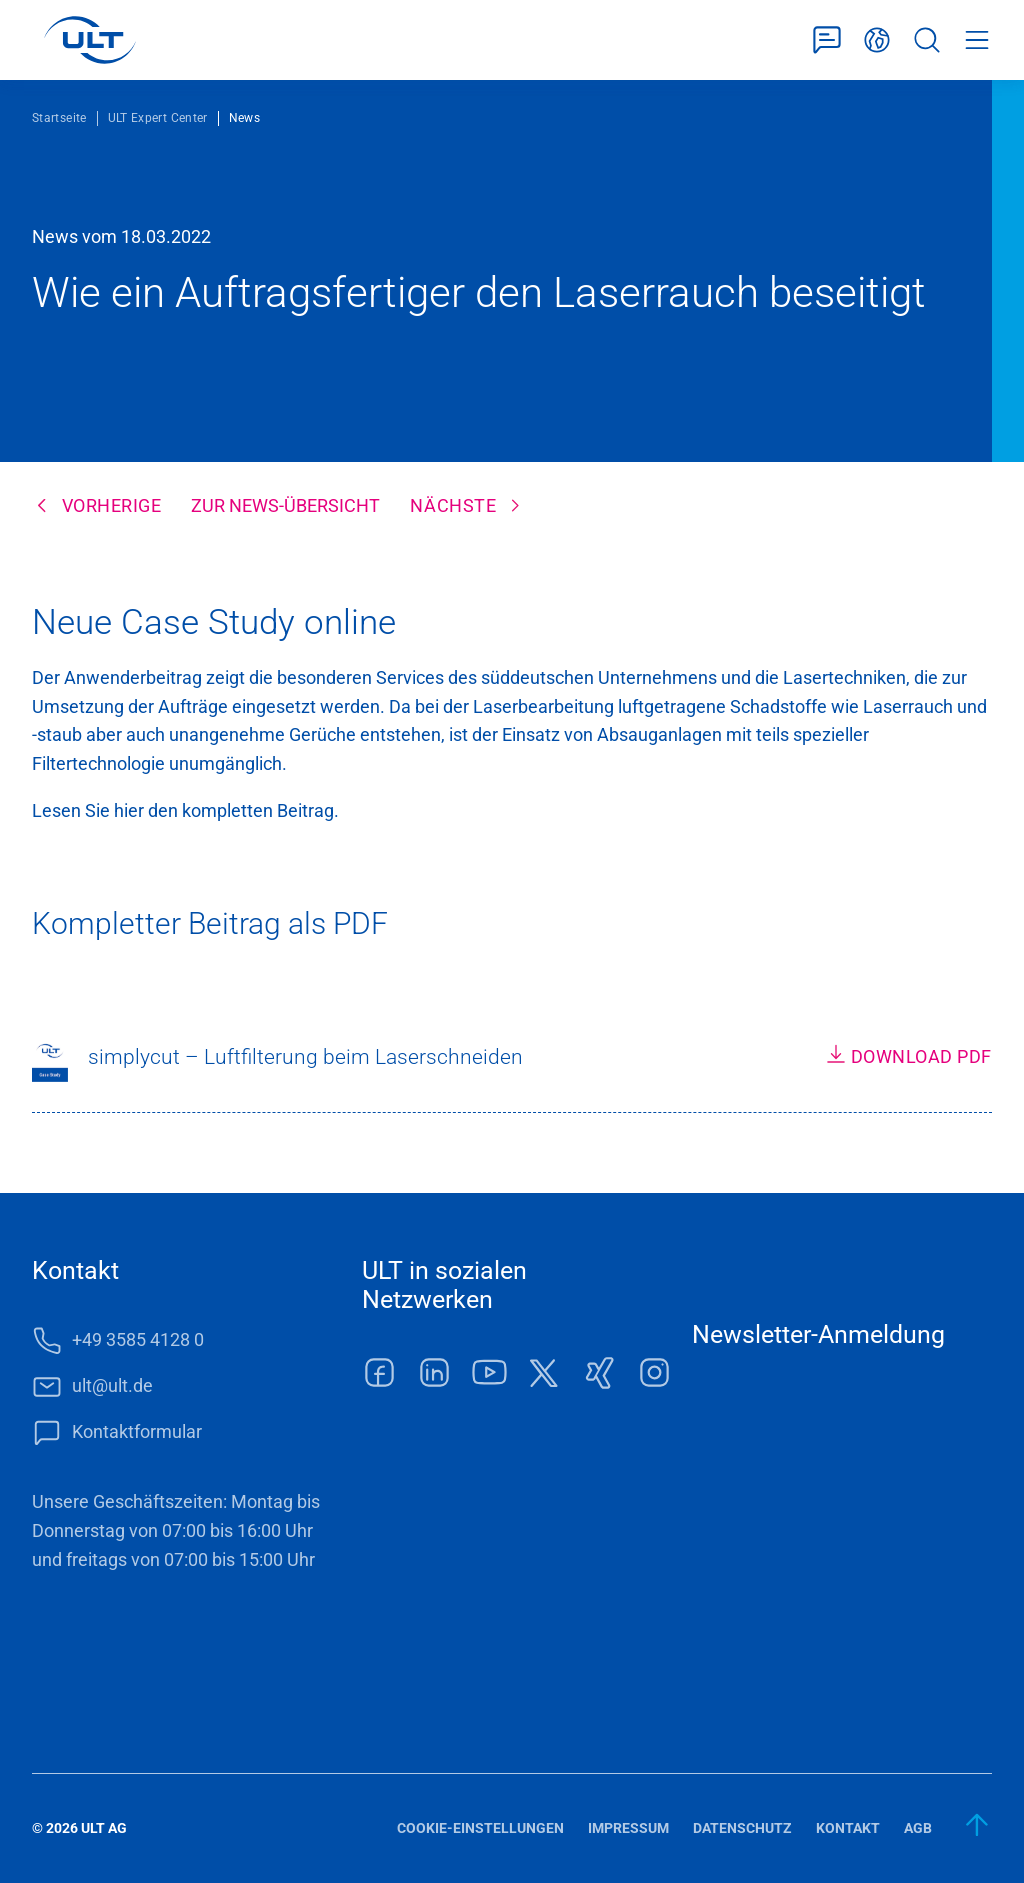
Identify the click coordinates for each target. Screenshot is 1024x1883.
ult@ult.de (112, 1385)
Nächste (453, 505)
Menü (977, 40)
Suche (927, 40)
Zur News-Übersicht (285, 505)
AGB (918, 1828)
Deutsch (877, 40)
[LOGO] (89, 40)
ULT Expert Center (158, 118)
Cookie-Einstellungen (480, 1828)
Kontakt (848, 1828)
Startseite (59, 118)
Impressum (628, 1828)
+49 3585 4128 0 (138, 1339)
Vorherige (112, 505)
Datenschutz (742, 1828)
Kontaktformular (827, 40)
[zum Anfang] (978, 1825)
